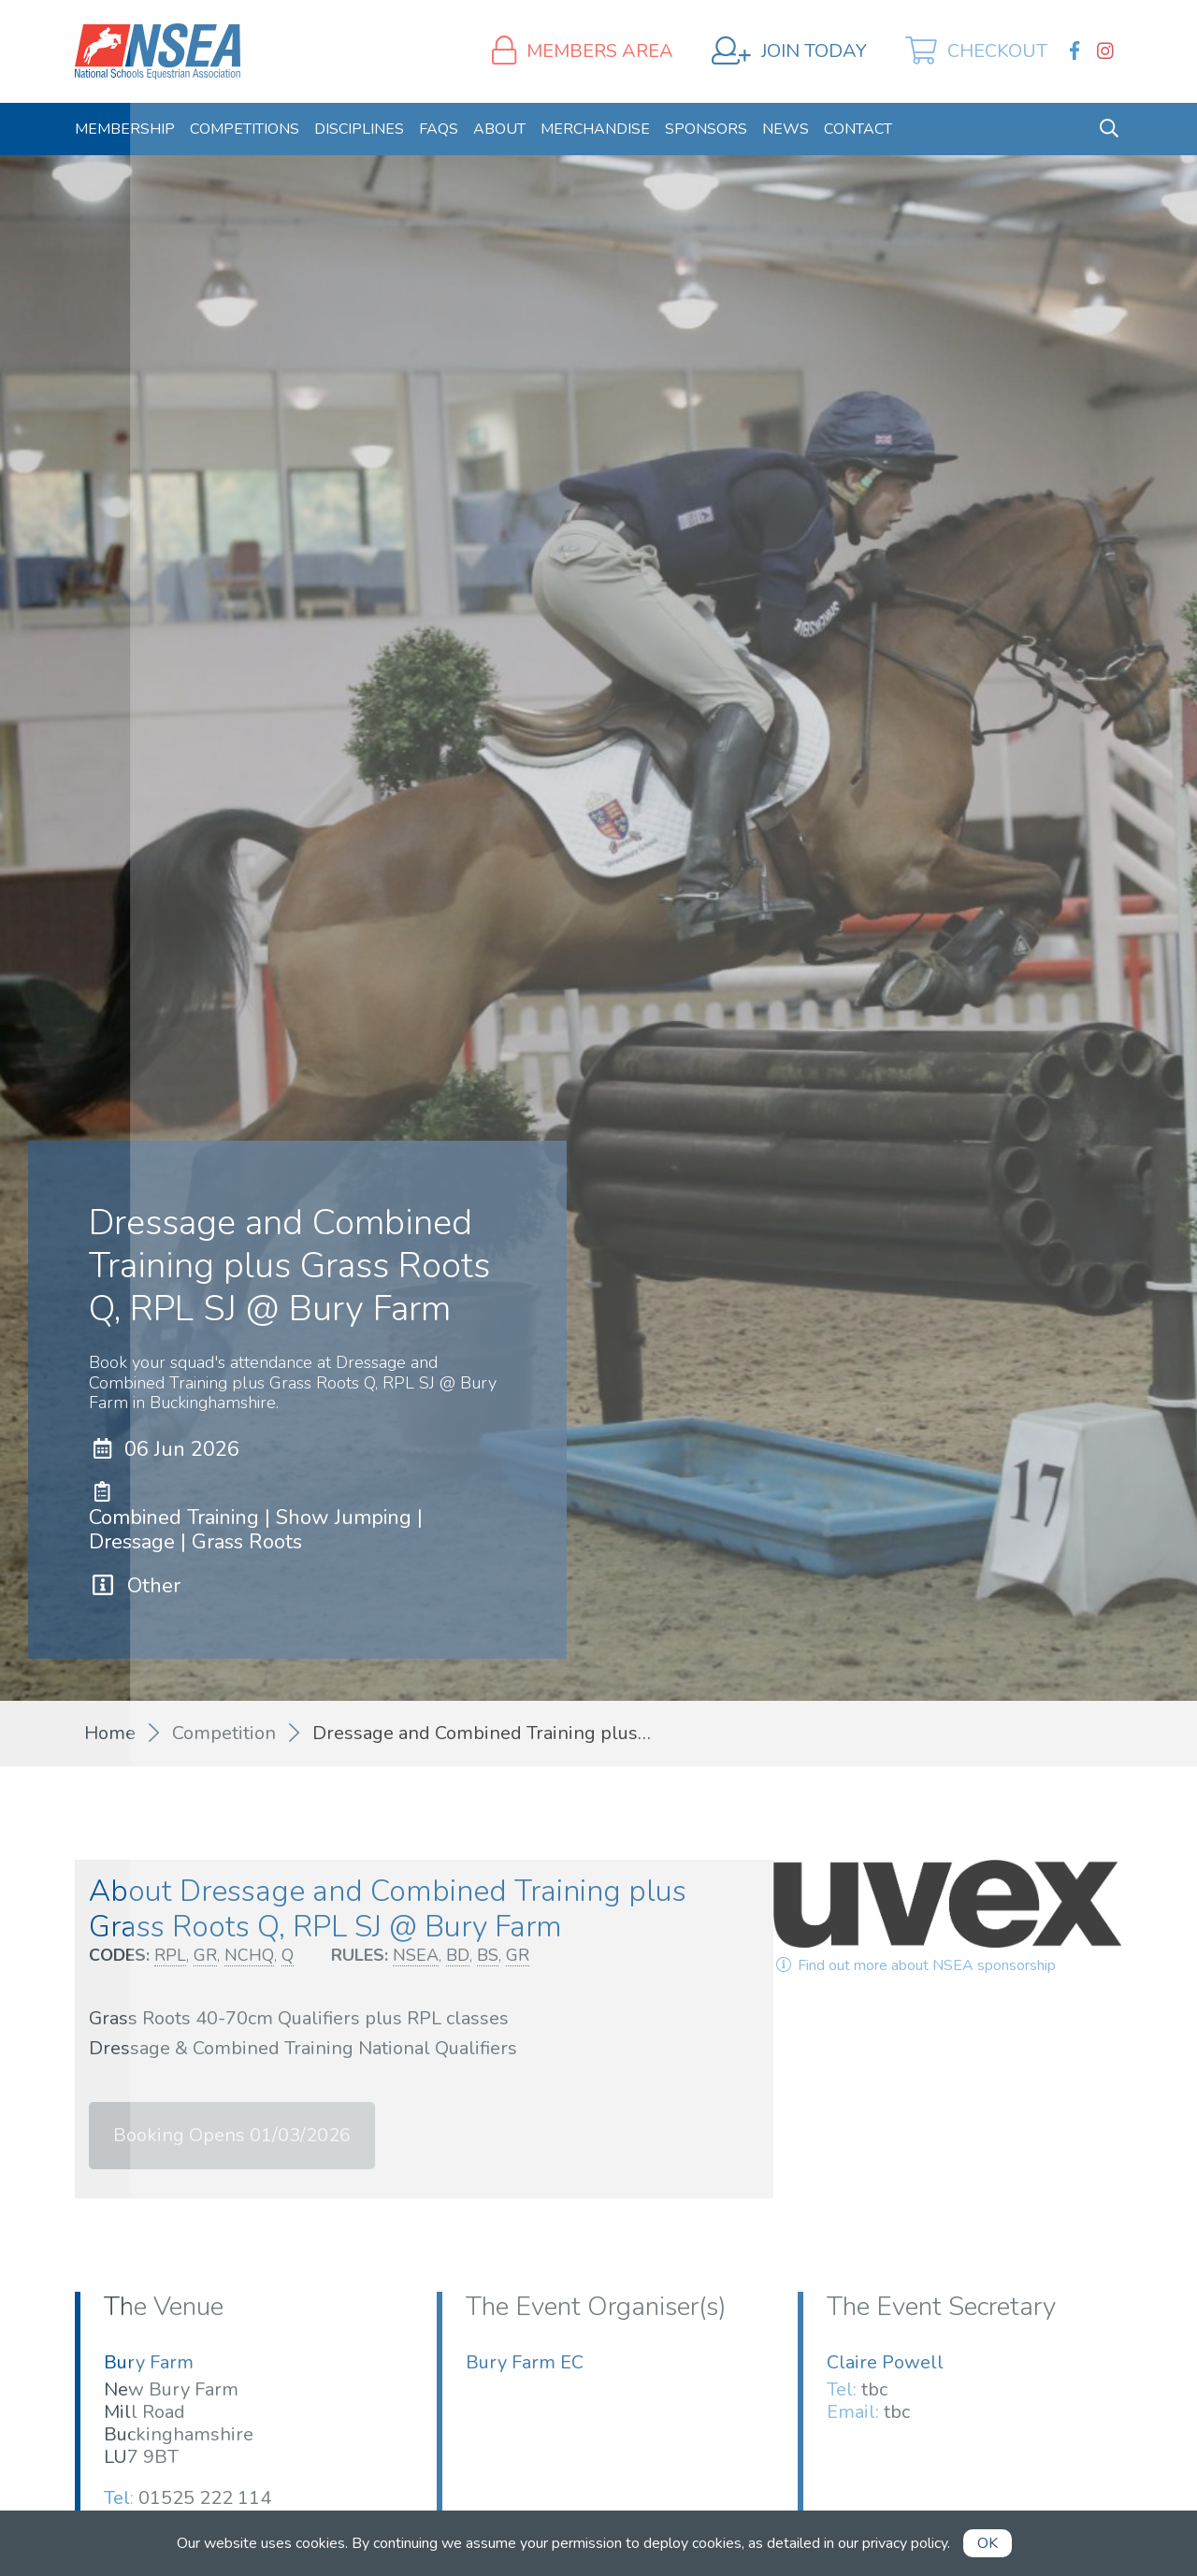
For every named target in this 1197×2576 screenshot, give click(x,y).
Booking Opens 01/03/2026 (232, 2135)
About (499, 129)
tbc (874, 2389)
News (785, 129)
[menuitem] (125, 129)
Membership (125, 129)
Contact (858, 129)
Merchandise (595, 129)
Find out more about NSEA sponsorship (914, 1965)
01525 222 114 (204, 2498)
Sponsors (706, 129)
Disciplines (359, 129)
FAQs (438, 129)
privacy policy (904, 2543)
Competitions (244, 129)
